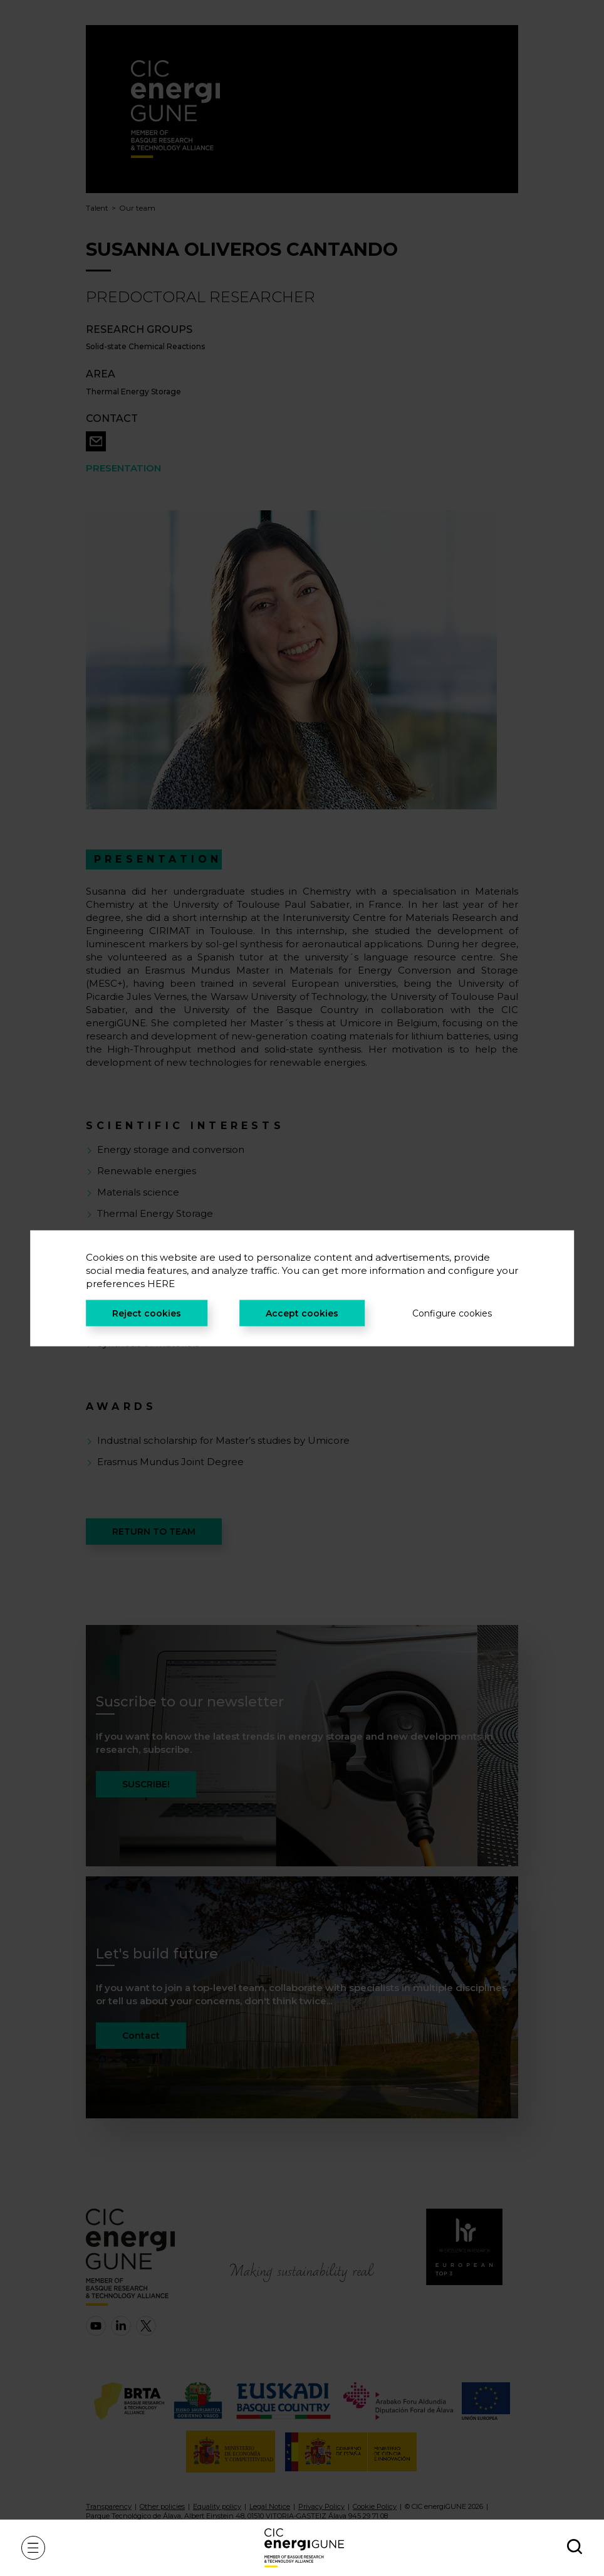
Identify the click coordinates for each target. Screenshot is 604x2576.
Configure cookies (452, 1312)
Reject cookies (146, 1312)
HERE (161, 1283)
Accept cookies (302, 1312)
